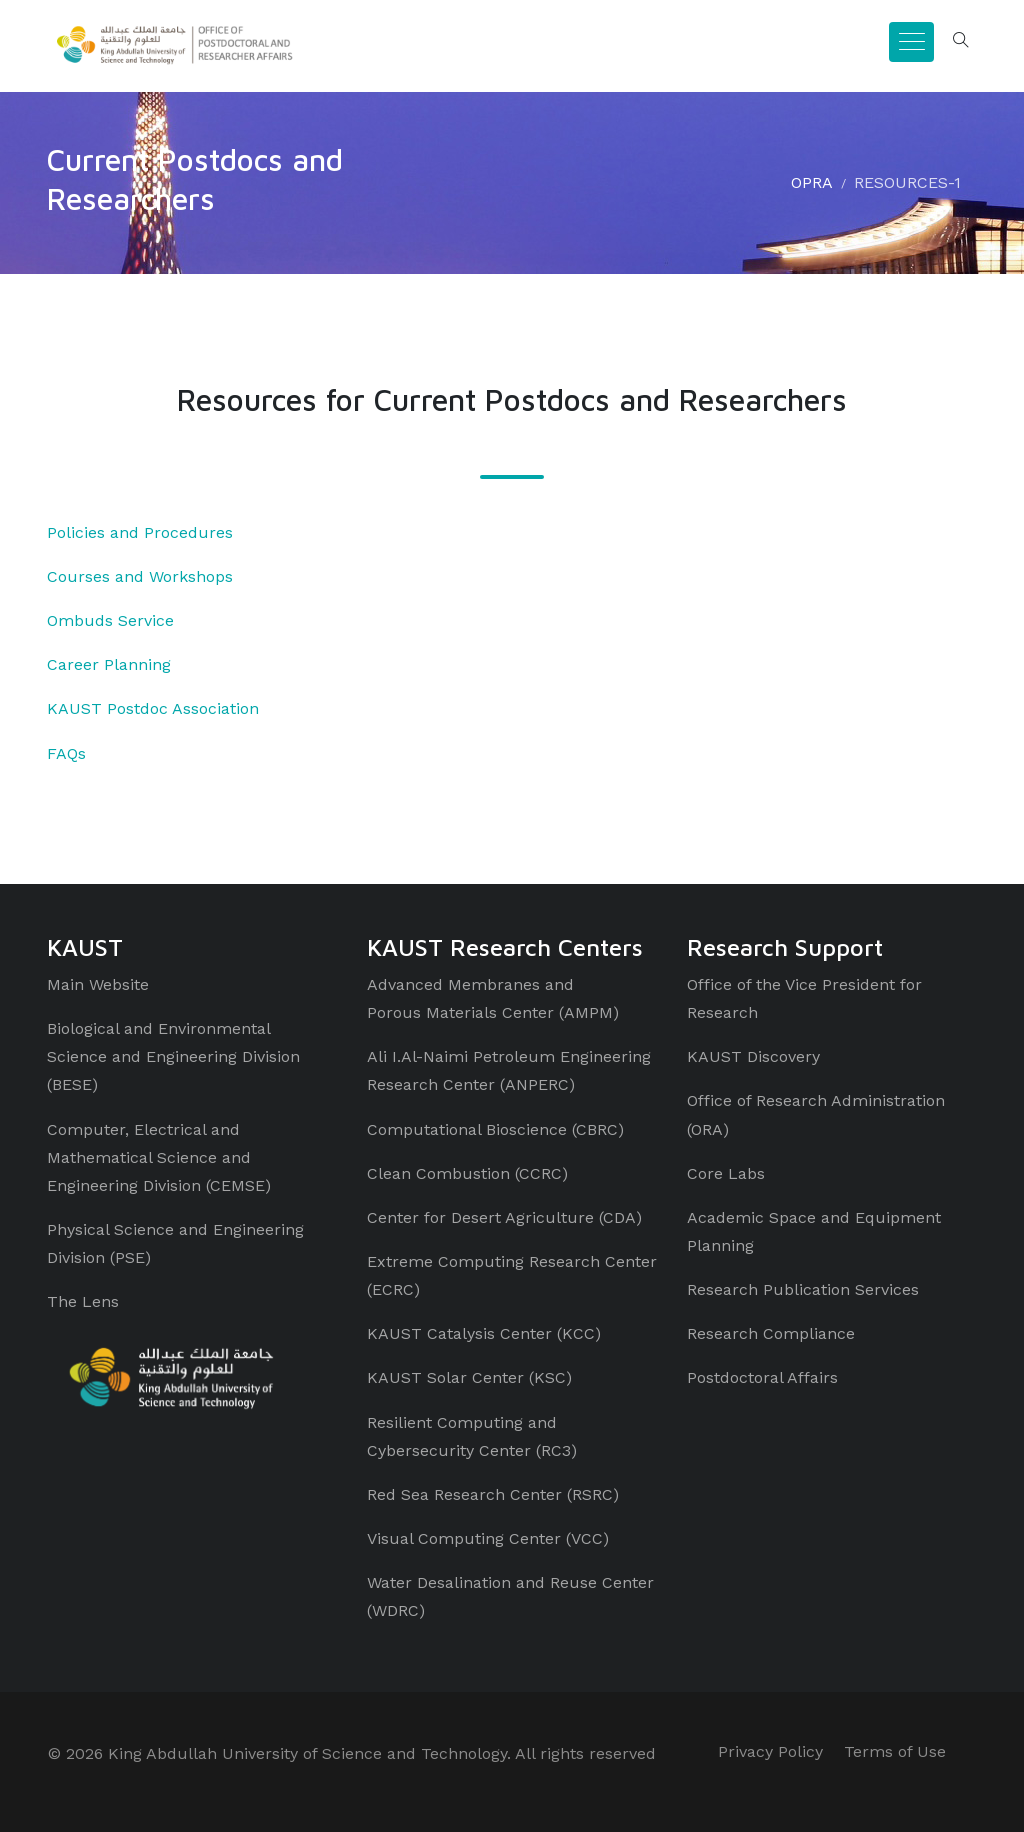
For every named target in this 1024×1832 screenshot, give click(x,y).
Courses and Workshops (140, 576)
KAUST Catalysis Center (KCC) (484, 1333)
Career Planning (109, 664)
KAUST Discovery (753, 1056)
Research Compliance (771, 1333)
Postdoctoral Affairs (762, 1377)
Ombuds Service (110, 620)
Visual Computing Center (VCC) (488, 1538)
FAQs (66, 753)
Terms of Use (895, 1751)
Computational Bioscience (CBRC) (495, 1129)
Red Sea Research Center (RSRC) (493, 1494)
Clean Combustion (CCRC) (467, 1173)
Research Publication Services (803, 1289)
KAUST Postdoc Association (153, 708)
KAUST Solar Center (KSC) (469, 1377)
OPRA (812, 182)
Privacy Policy (770, 1751)
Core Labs (726, 1173)
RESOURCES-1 (907, 182)
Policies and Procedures (140, 532)
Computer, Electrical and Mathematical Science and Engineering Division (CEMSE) (159, 1157)
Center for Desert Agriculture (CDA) (504, 1217)
